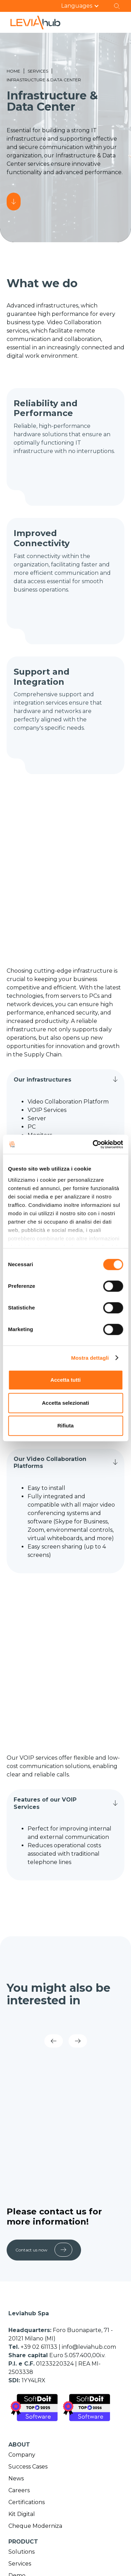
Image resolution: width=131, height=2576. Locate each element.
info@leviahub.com (89, 2347)
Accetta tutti (65, 1380)
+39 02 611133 (40, 2347)
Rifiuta (65, 1425)
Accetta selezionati (65, 1403)
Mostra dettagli (90, 1358)
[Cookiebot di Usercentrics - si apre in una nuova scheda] (93, 1144)
